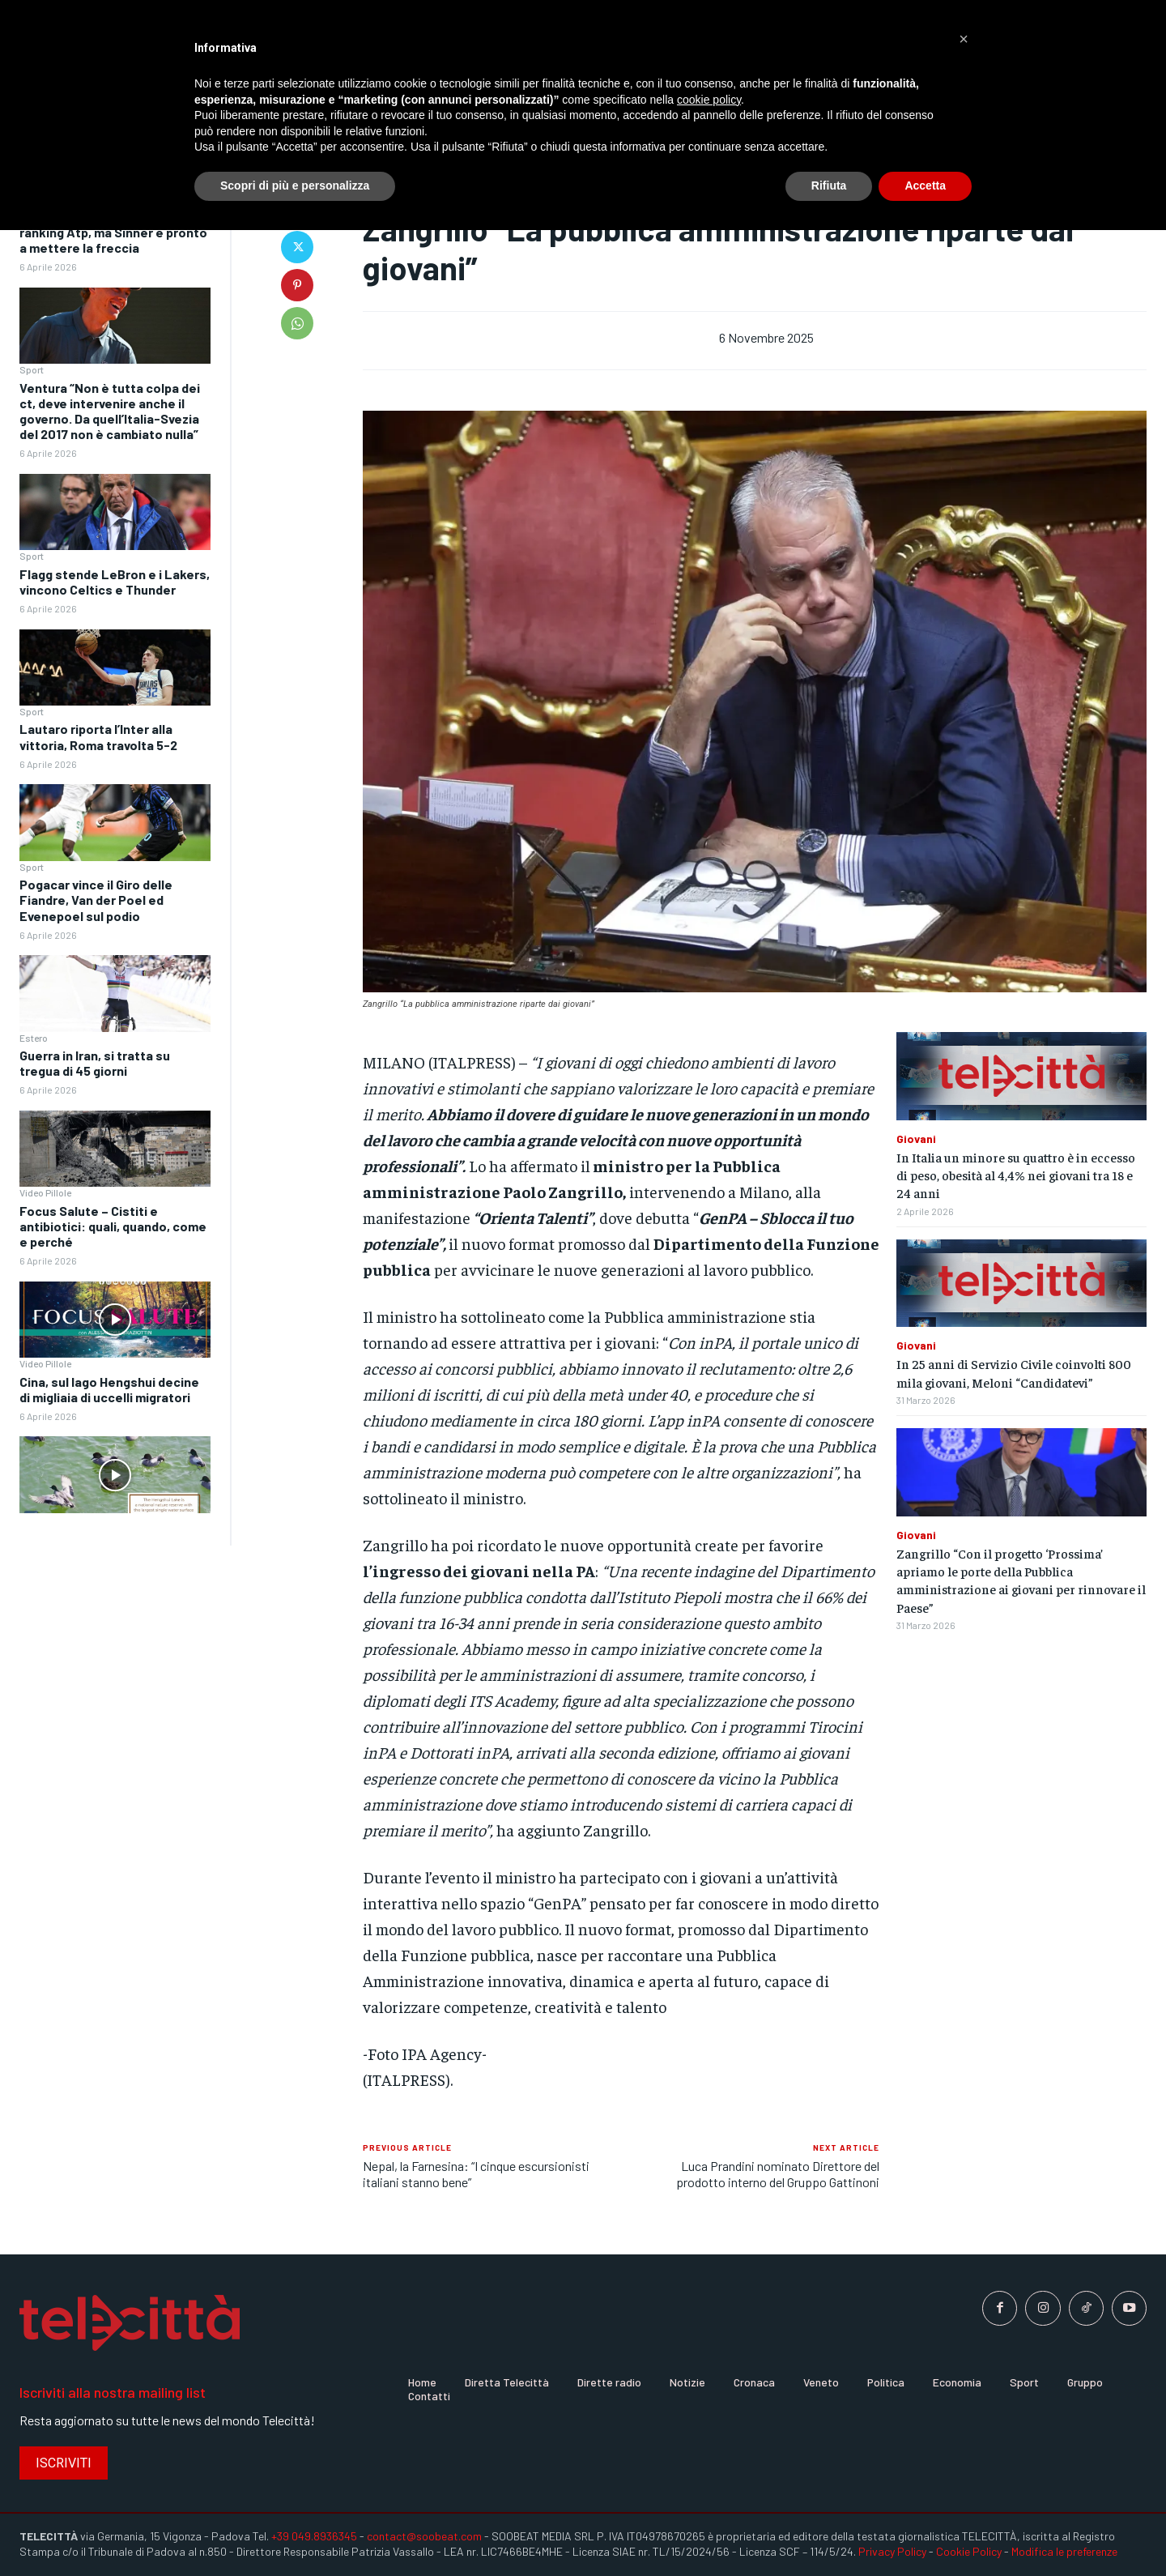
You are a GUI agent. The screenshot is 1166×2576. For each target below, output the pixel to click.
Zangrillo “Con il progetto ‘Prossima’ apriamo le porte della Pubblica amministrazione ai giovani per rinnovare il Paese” (1021, 1580)
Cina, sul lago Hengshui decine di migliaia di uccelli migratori (109, 1389)
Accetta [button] (925, 185)
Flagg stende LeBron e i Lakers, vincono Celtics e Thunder (114, 581)
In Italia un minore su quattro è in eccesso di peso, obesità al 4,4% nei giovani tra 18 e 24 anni (1015, 1175)
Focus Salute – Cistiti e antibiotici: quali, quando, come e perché (112, 1226)
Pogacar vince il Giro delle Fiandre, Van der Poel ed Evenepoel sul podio (95, 899)
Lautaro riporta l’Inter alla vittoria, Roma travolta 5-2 (98, 736)
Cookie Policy (969, 2551)
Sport (31, 369)
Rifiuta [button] (829, 185)
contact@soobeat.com (424, 2536)
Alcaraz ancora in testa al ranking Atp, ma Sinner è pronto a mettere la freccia (113, 232)
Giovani (916, 1138)
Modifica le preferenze (1064, 2551)
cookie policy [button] (709, 99)
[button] (964, 39)
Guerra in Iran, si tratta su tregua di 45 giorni (94, 1062)
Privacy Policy (892, 2551)
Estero (33, 1037)
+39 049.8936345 (314, 2536)
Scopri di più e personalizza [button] (294, 185)
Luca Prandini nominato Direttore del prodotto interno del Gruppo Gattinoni (777, 2173)
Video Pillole (45, 1192)
